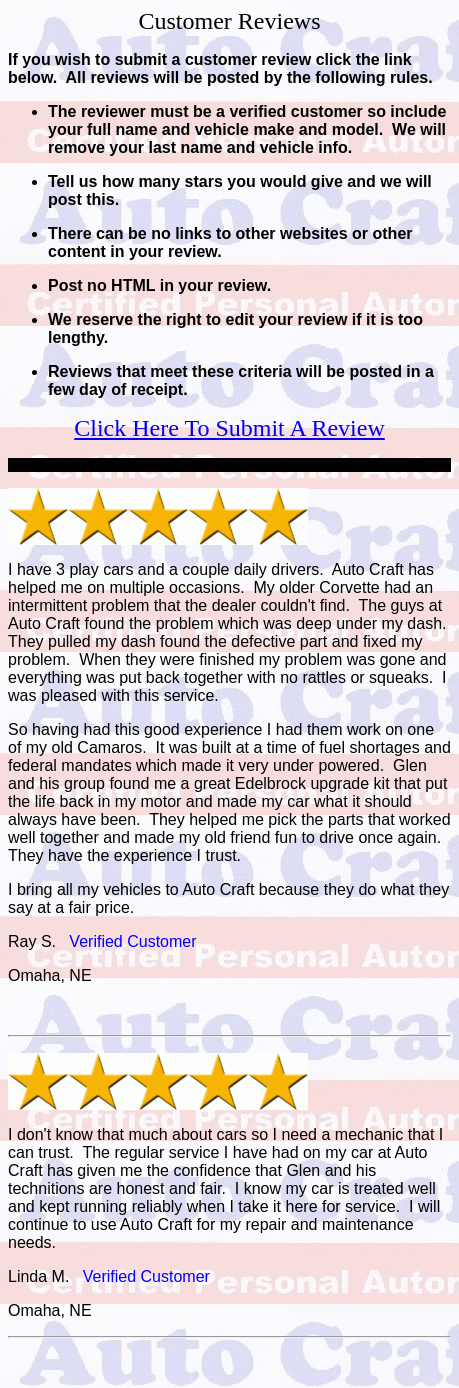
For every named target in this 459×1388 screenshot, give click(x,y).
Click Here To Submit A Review (229, 428)
